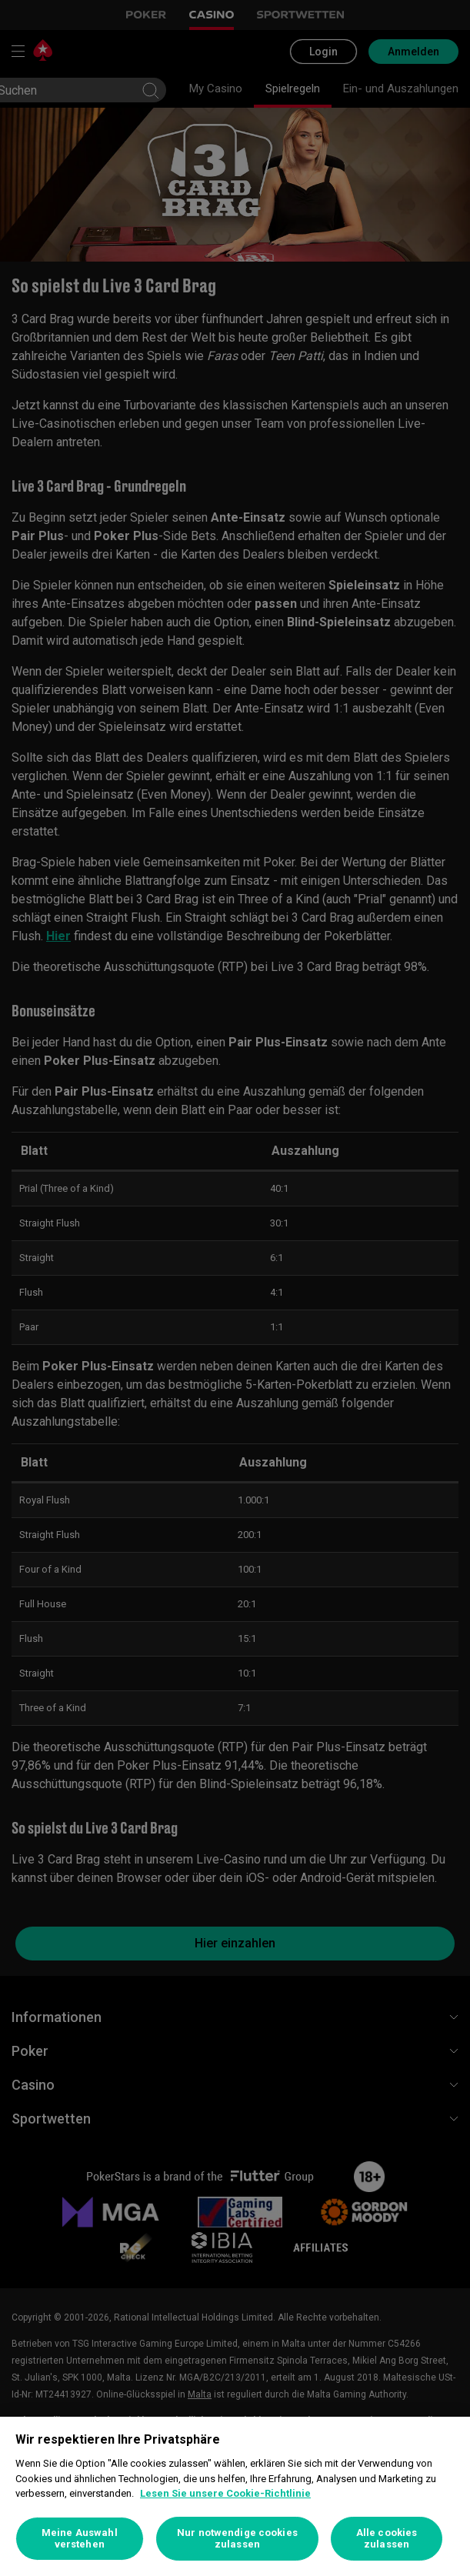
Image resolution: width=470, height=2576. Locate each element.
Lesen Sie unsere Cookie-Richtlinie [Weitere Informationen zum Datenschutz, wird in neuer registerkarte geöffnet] (225, 2493)
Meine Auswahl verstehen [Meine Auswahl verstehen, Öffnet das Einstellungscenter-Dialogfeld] (80, 2539)
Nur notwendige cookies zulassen (237, 2539)
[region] (235, 2496)
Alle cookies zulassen (387, 2539)
